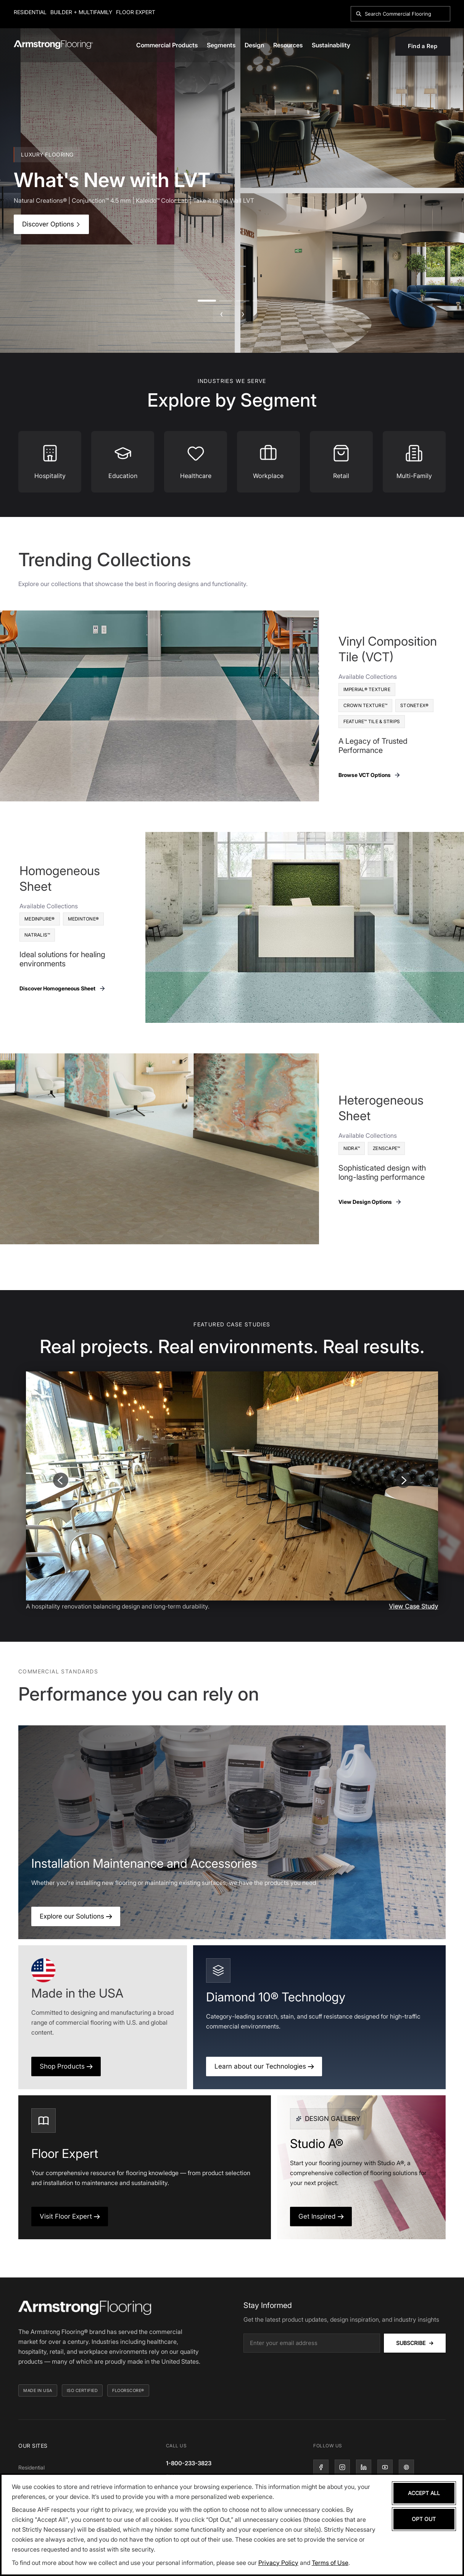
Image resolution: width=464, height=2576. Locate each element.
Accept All (424, 2493)
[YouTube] (385, 2467)
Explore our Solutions (76, 1916)
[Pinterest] (406, 2467)
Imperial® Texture (366, 689)
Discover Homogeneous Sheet (62, 988)
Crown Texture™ (365, 705)
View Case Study (413, 1606)
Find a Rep (423, 46)
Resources (288, 45)
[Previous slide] (60, 1480)
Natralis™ (37, 935)
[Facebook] (321, 2467)
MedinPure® (39, 919)
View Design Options (370, 1201)
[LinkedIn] (363, 2467)
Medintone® (83, 919)
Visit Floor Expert (70, 2216)
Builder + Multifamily (81, 12)
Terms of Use (330, 2562)
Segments (221, 45)
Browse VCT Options (369, 775)
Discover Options (51, 224)
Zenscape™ (386, 1148)
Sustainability (331, 45)
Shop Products (66, 2066)
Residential (30, 12)
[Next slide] (403, 1480)
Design (254, 45)
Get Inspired (320, 2216)
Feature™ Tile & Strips (371, 721)
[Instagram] (342, 2467)
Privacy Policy (278, 2562)
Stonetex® (414, 705)
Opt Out (424, 2519)
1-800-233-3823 (188, 2463)
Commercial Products (167, 45)
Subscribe (414, 2343)
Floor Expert (135, 12)
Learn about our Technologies (264, 2066)
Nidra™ (351, 1148)
